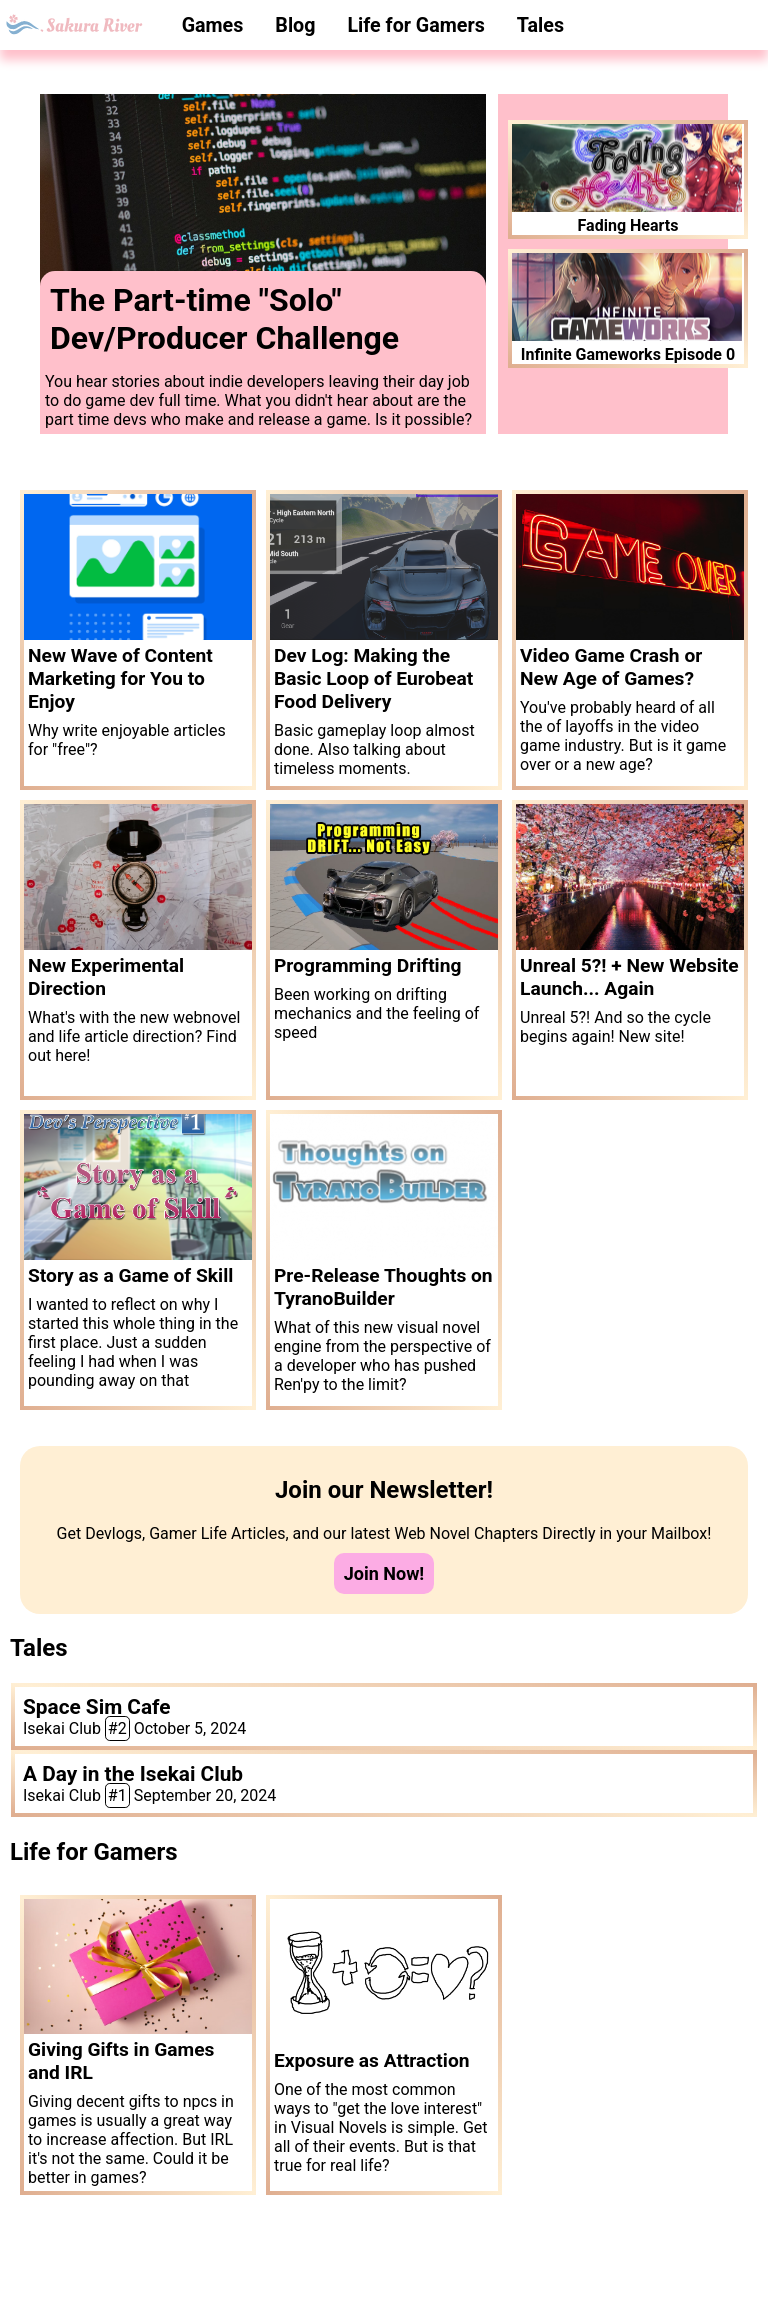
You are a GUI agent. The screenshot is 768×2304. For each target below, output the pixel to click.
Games (213, 25)
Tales (540, 25)
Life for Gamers (415, 25)
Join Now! (384, 1573)
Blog (295, 25)
